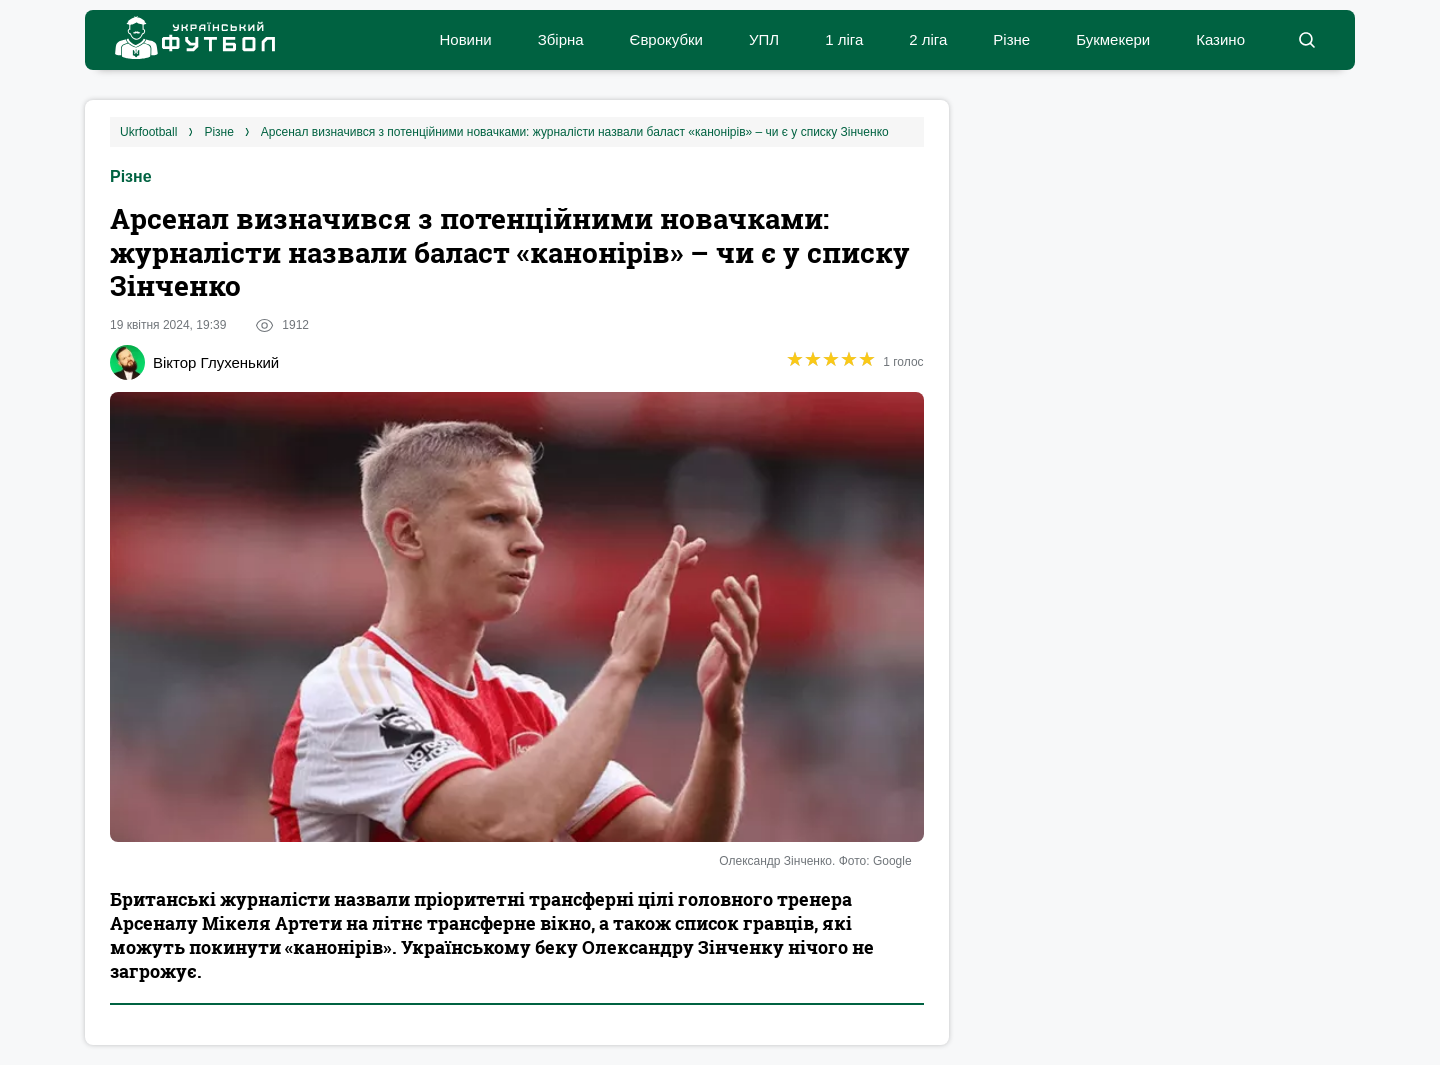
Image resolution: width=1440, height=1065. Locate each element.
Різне (1011, 39)
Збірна (561, 39)
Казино (1220, 39)
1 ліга (844, 39)
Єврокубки (666, 39)
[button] (1306, 40)
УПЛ (764, 39)
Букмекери (1113, 39)
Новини (465, 39)
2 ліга (928, 39)
